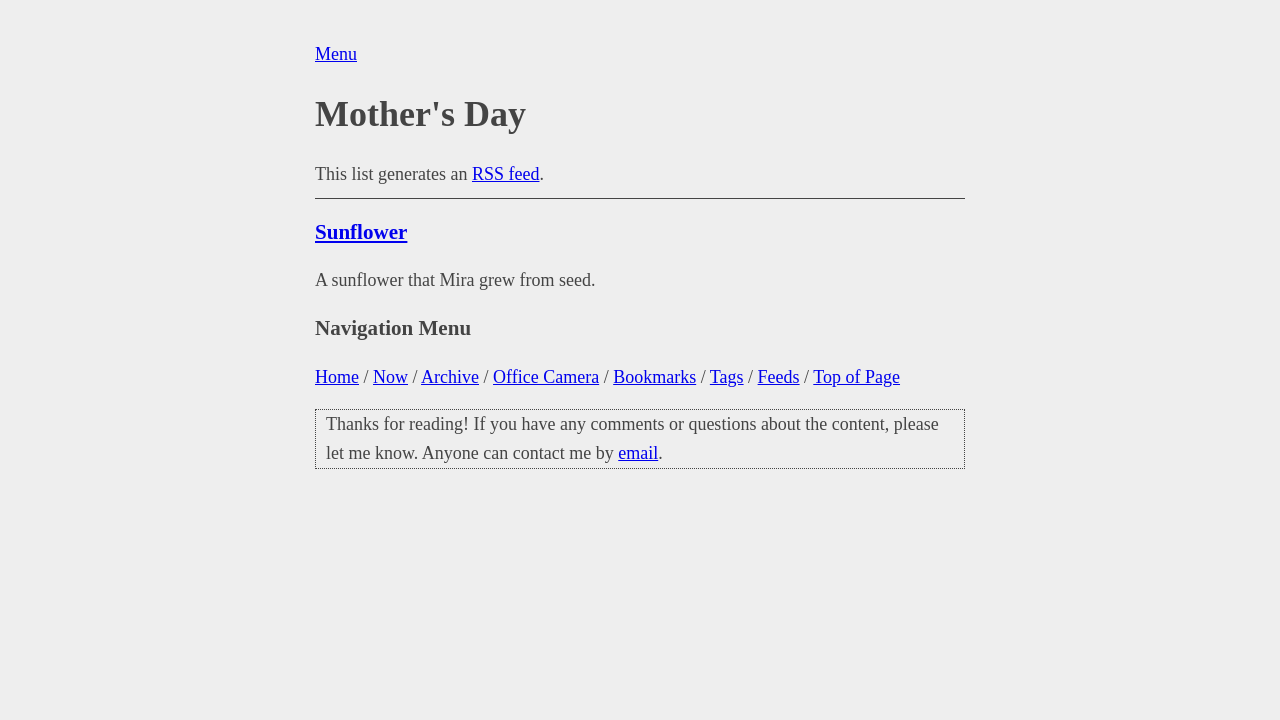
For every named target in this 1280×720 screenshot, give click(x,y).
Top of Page (856, 377)
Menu (336, 54)
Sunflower (361, 232)
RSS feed (506, 174)
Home (337, 377)
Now (390, 377)
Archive (450, 377)
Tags (727, 377)
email (638, 453)
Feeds (779, 377)
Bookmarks (654, 377)
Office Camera (546, 377)
